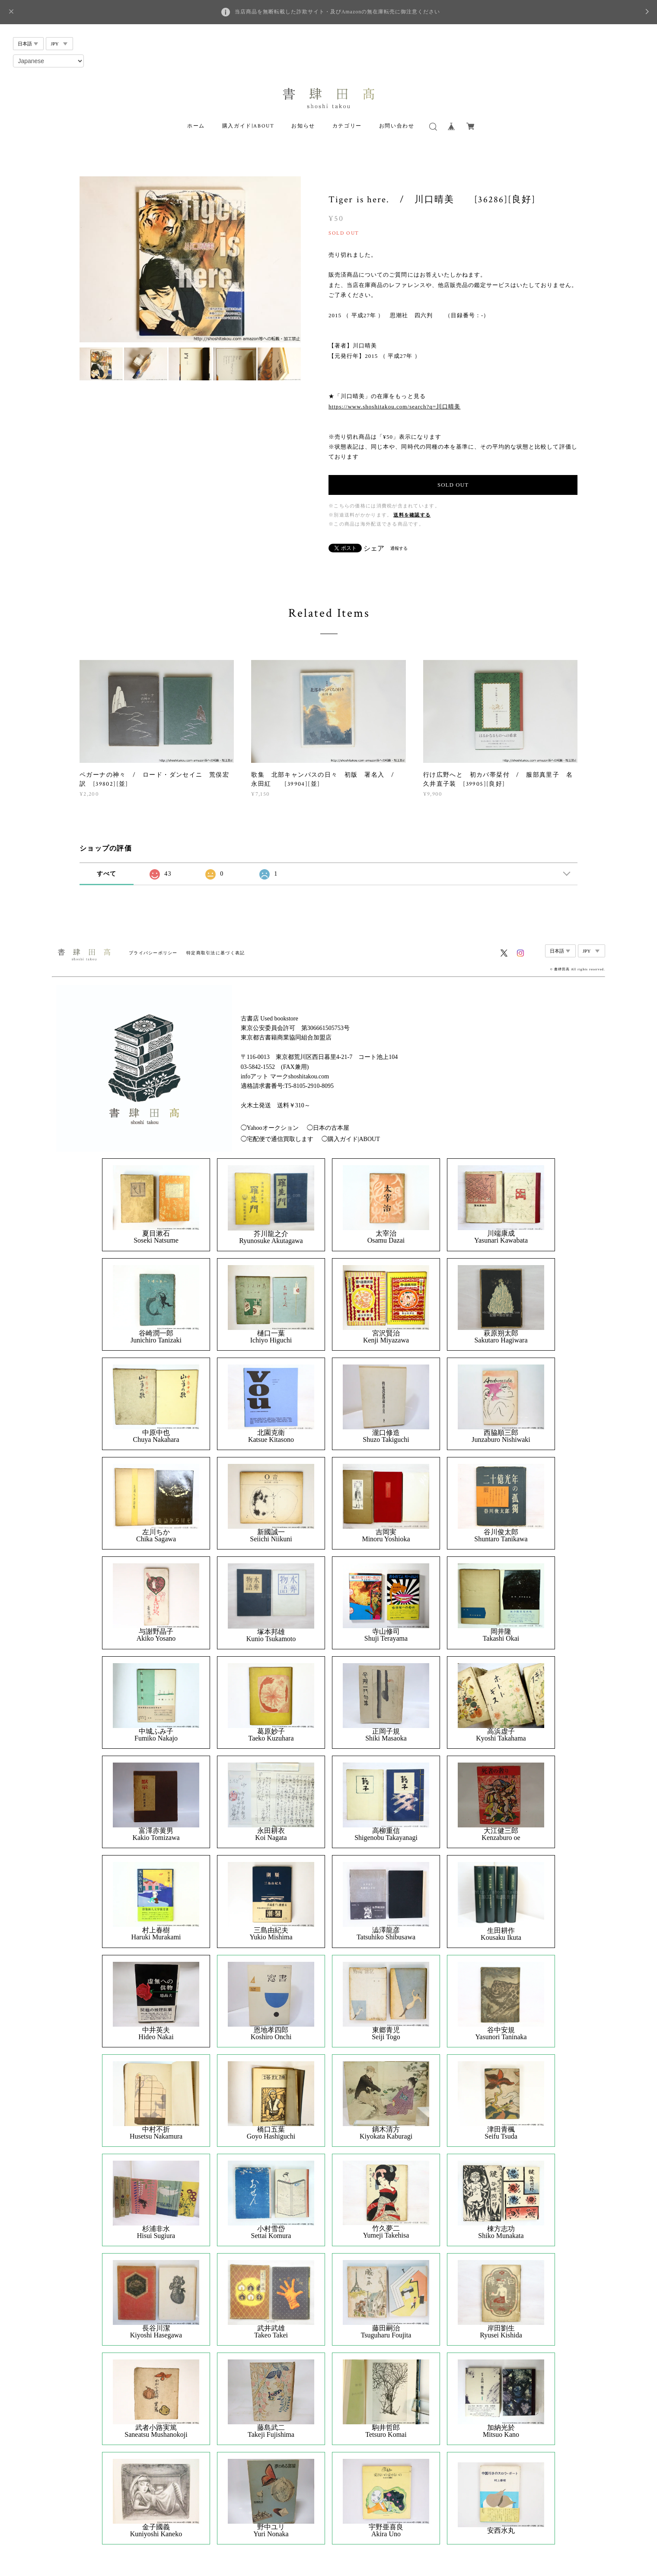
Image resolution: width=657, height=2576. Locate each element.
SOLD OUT (453, 484)
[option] (190, 259)
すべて (107, 873)
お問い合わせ (397, 126)
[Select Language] (48, 60)
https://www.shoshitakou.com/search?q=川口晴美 (394, 406)
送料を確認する (412, 515)
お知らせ (303, 126)
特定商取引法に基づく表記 (215, 952)
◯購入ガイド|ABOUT (351, 1139)
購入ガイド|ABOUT (248, 126)
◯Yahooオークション (270, 1128)
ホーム (196, 126)
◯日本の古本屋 (328, 1128)
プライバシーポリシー (153, 952)
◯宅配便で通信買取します (277, 1139)
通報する (399, 548)
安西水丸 (501, 2530)
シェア (374, 548)
